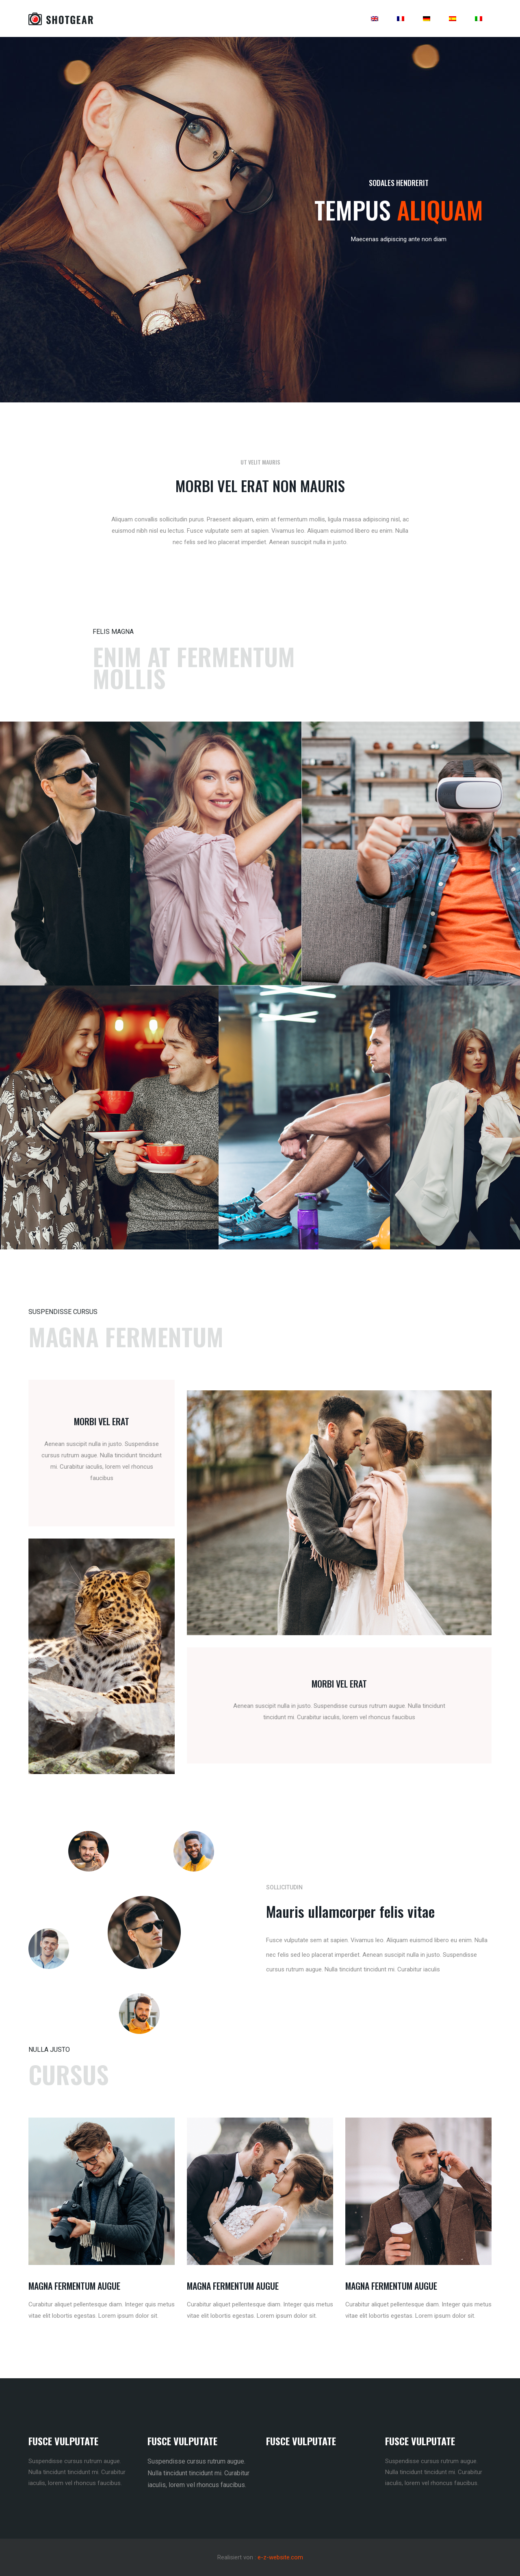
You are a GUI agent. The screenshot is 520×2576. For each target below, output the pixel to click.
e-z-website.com (280, 2557)
